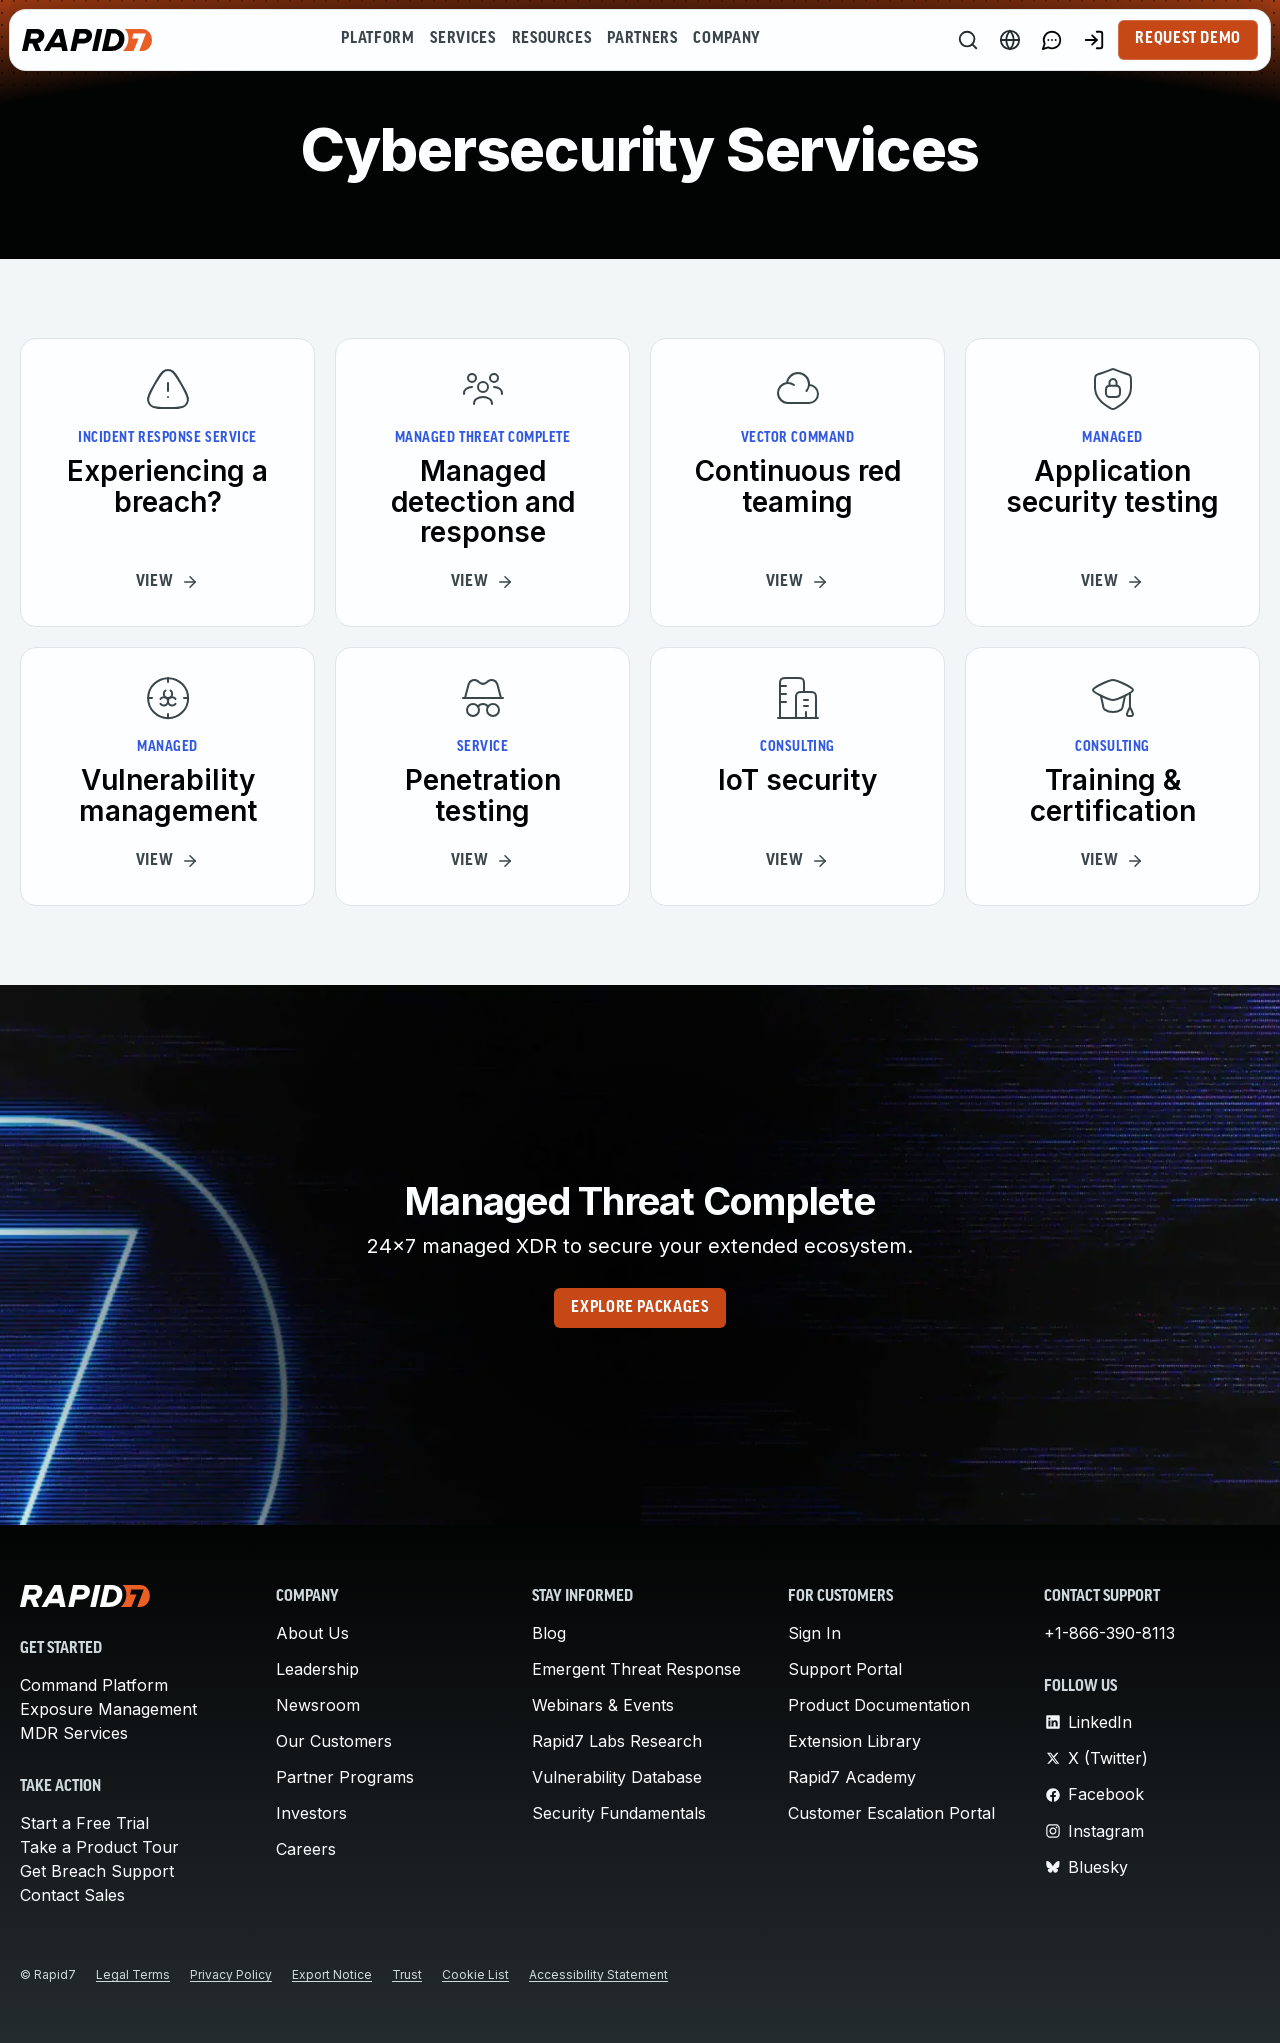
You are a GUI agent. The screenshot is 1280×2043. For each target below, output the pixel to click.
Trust (407, 1974)
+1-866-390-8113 (1109, 1633)
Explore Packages (639, 1308)
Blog (549, 1633)
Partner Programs (345, 1777)
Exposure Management (108, 1709)
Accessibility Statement (598, 1974)
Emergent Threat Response (636, 1669)
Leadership (317, 1669)
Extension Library (854, 1741)
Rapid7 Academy (852, 1777)
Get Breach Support (97, 1871)
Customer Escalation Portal (891, 1813)
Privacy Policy (231, 1974)
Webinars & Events (603, 1705)
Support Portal (845, 1669)
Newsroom (318, 1705)
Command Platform (94, 1685)
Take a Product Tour (99, 1847)
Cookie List (475, 1974)
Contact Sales (72, 1895)
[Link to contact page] (1052, 40)
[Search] (968, 40)
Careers (306, 1849)
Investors (311, 1813)
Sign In (814, 1633)
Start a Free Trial (84, 1823)
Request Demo (1188, 39)
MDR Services (74, 1733)
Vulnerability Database (617, 1777)
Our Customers (334, 1741)
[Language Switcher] (1010, 40)
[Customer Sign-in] (1094, 40)
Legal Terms (133, 1974)
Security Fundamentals (619, 1813)
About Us (312, 1633)
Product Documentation (879, 1705)
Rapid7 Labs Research (617, 1741)
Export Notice (332, 1974)
